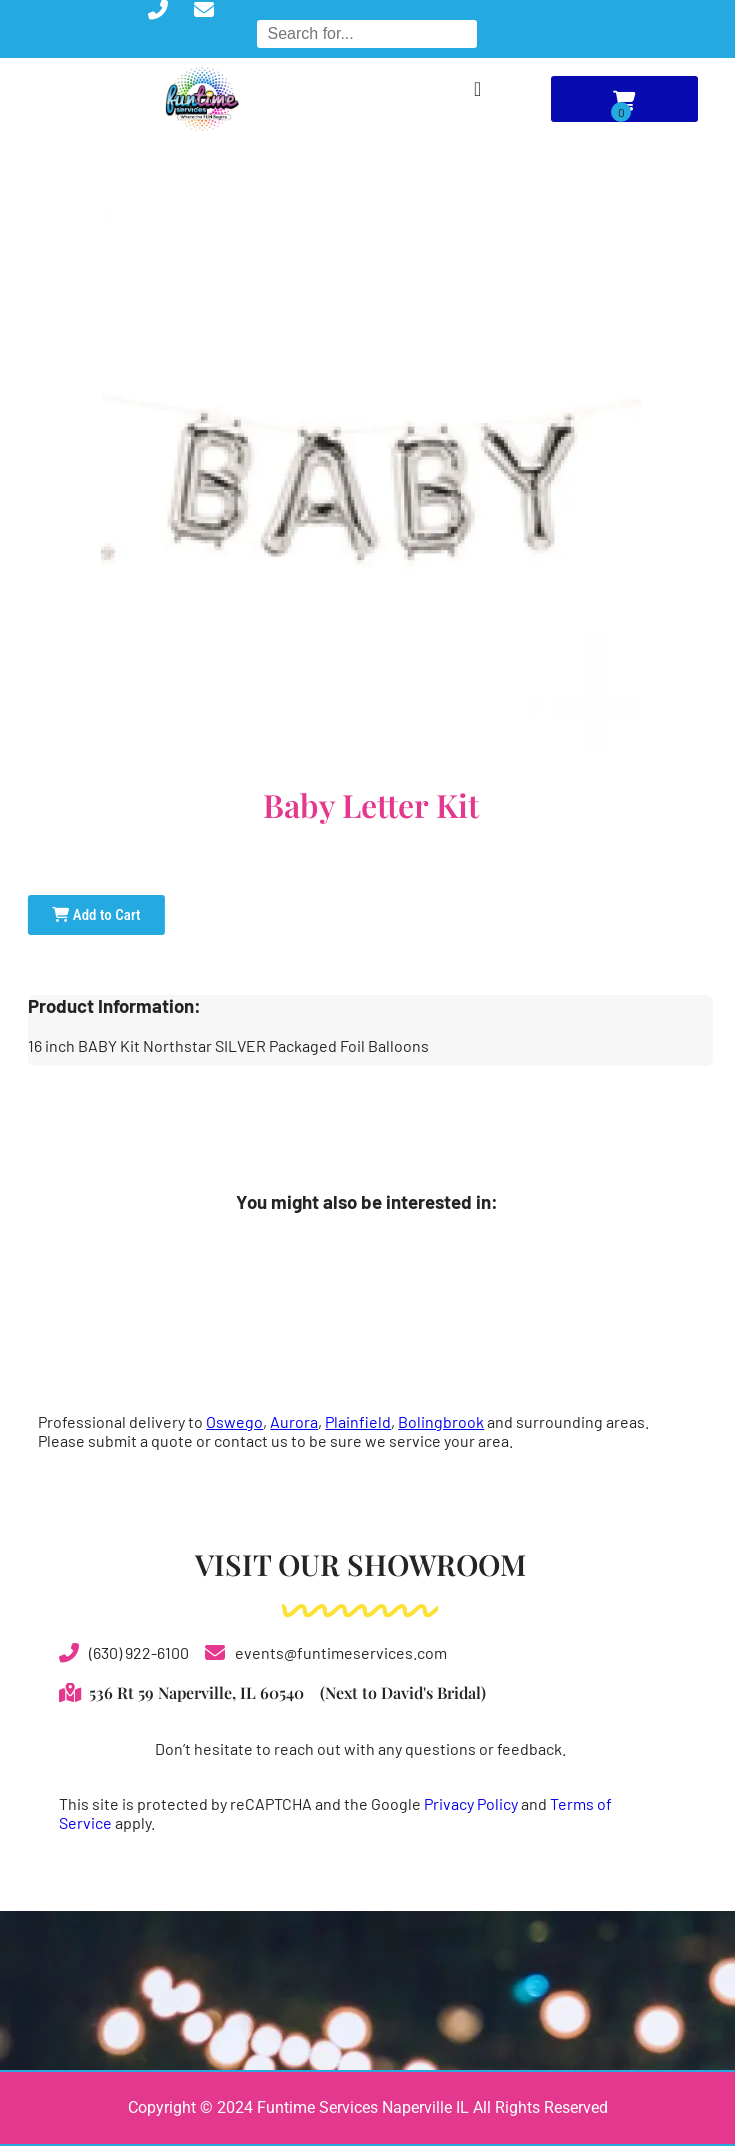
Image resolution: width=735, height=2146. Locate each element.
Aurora (294, 1421)
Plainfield (358, 1421)
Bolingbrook (441, 1421)
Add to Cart (96, 915)
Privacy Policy (471, 1803)
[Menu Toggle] (477, 89)
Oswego (234, 1421)
